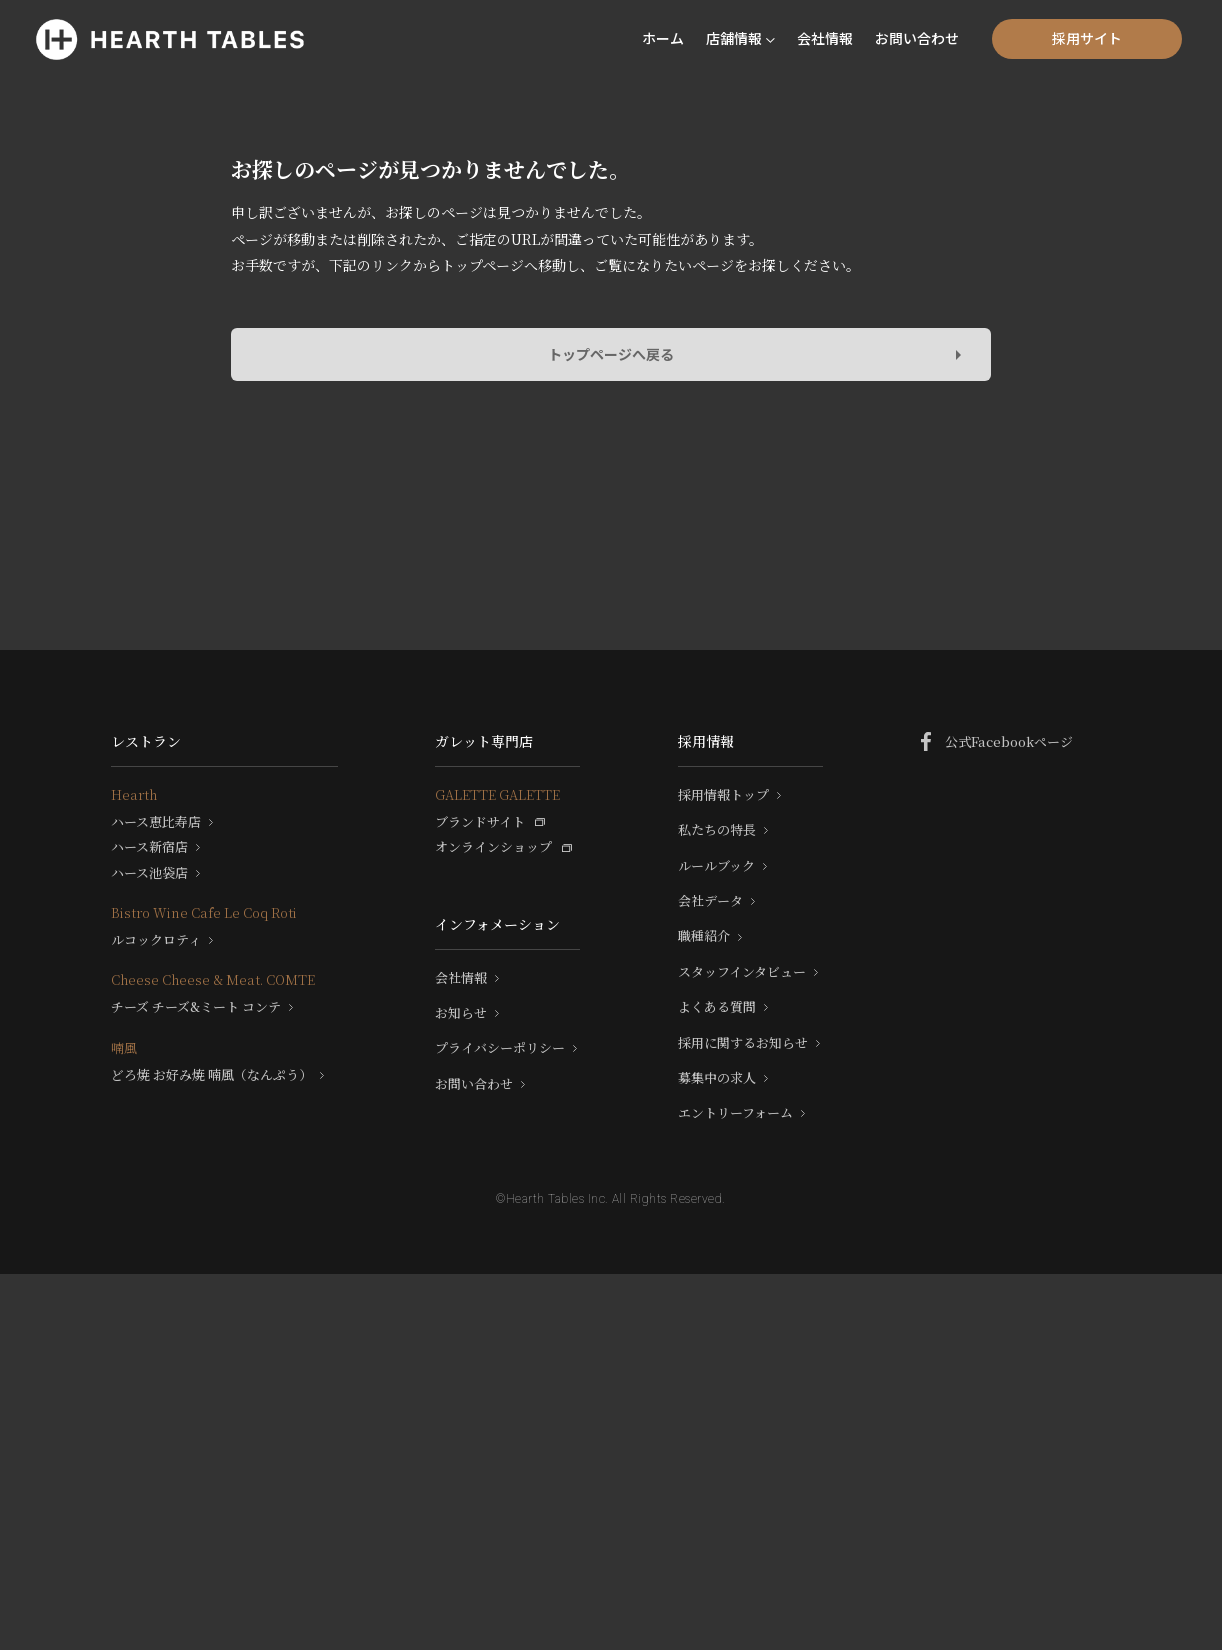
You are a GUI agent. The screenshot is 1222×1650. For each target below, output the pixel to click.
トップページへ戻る (611, 354)
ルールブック (716, 866)
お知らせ (461, 1013)
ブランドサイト (480, 822)
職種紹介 (704, 936)
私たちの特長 (717, 830)
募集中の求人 (717, 1078)
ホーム (663, 38)
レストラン (146, 741)
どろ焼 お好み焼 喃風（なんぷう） (211, 1075)
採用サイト (1087, 38)
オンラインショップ (493, 847)
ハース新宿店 (149, 847)
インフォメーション (497, 924)
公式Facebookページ (1009, 741)
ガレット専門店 (484, 741)
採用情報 (706, 741)
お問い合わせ (917, 38)
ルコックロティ (156, 940)
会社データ (710, 901)
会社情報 (825, 38)
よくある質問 (717, 1007)
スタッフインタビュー (742, 972)
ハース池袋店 (149, 873)
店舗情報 (734, 38)
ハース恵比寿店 (156, 822)
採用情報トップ (723, 795)
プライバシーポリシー (500, 1048)
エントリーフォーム (735, 1113)
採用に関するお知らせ (743, 1043)
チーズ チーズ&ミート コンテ (196, 1007)
